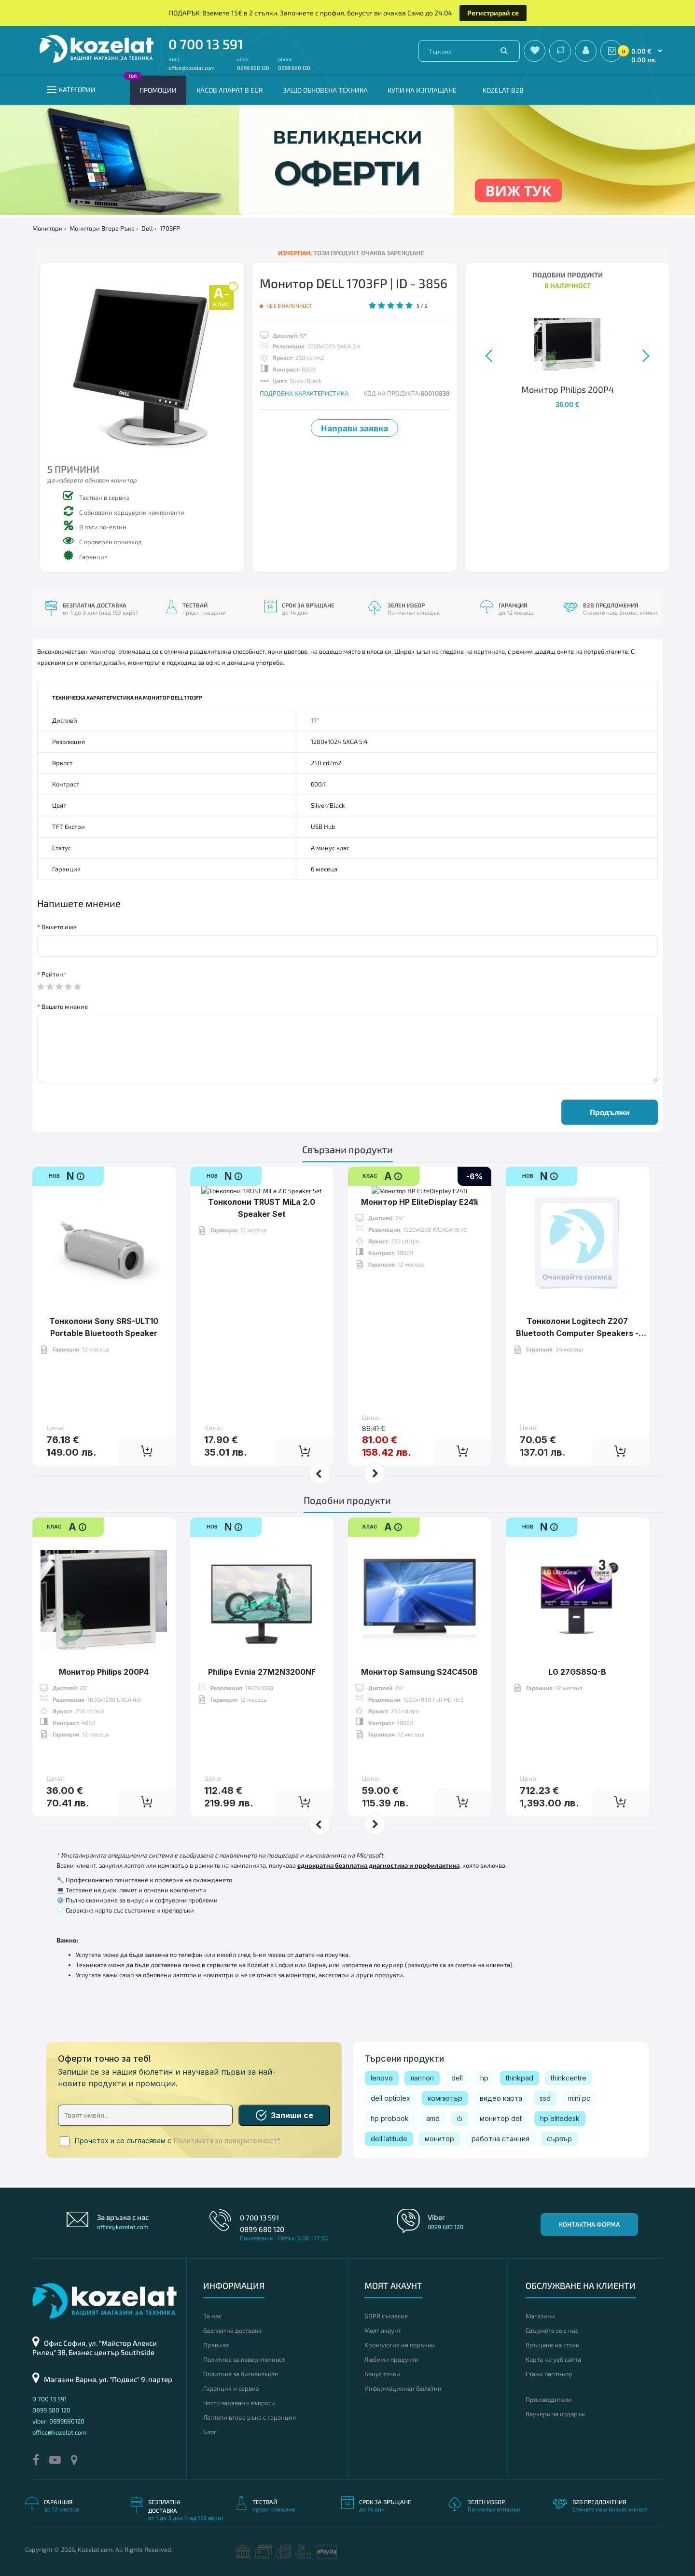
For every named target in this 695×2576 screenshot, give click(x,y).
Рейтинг (54, 974)
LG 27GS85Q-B (577, 1642)
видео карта (501, 2098)
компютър (445, 2098)
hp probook (390, 2118)
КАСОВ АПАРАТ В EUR (229, 90)
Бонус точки (382, 2374)
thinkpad (519, 2078)
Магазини (540, 2316)
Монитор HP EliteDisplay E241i (419, 1291)
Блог (210, 2432)
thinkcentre (568, 2078)
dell (457, 2078)
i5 (459, 2118)
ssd (545, 2098)
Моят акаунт (382, 2330)
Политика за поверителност (244, 2359)
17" (303, 335)
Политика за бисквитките (240, 2374)
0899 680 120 (253, 68)
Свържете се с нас (552, 2330)
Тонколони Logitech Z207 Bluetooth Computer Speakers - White (577, 1333)
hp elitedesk (560, 2118)
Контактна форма (589, 2224)
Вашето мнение (65, 1006)
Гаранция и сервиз (231, 2388)
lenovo (382, 2078)
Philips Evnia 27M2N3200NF (262, 1642)
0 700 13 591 (205, 44)
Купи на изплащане (422, 90)
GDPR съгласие (386, 2316)
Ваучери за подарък (555, 2414)
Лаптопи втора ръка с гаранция (249, 2417)
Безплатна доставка (232, 2330)
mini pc (579, 2098)
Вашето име (59, 927)
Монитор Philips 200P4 (104, 1642)
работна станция (500, 2139)
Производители (549, 2399)
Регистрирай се (493, 13)
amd (433, 2118)
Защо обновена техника (325, 90)
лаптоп (422, 2078)
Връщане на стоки (553, 2345)
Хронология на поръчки (399, 2345)
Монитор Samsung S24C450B (419, 1642)
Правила (216, 2345)
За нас (212, 2316)
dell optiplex (390, 2098)
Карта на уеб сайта (553, 2359)
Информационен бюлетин (403, 2388)
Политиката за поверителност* (227, 2140)
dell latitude (389, 2139)
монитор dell (501, 2118)
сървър (559, 2139)
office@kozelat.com (191, 68)
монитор (439, 2139)
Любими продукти (391, 2359)
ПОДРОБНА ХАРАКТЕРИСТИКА (304, 393)
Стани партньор (549, 2374)
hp (484, 2078)
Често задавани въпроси (239, 2403)
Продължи (610, 1111)
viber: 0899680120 (58, 2421)
